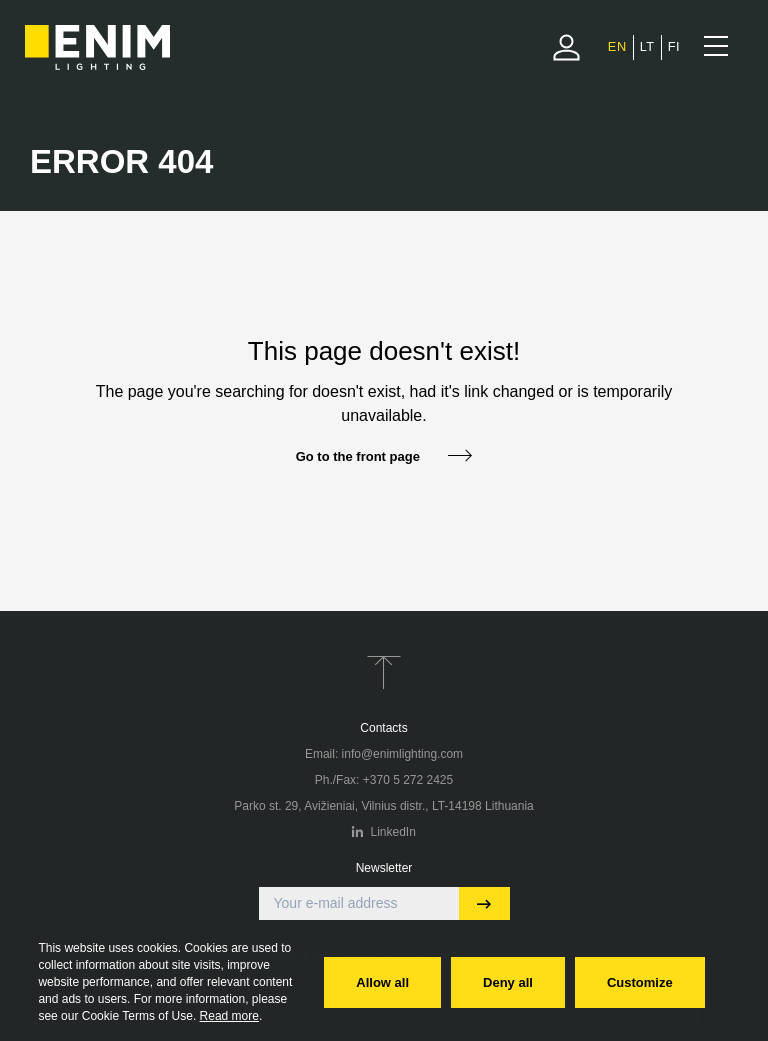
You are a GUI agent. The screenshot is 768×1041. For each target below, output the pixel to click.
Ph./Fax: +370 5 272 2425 (384, 780)
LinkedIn (384, 832)
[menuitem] (617, 47)
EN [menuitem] (617, 46)
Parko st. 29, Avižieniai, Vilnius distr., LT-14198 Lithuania (384, 806)
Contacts (383, 728)
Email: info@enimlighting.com (384, 754)
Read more (229, 1016)
